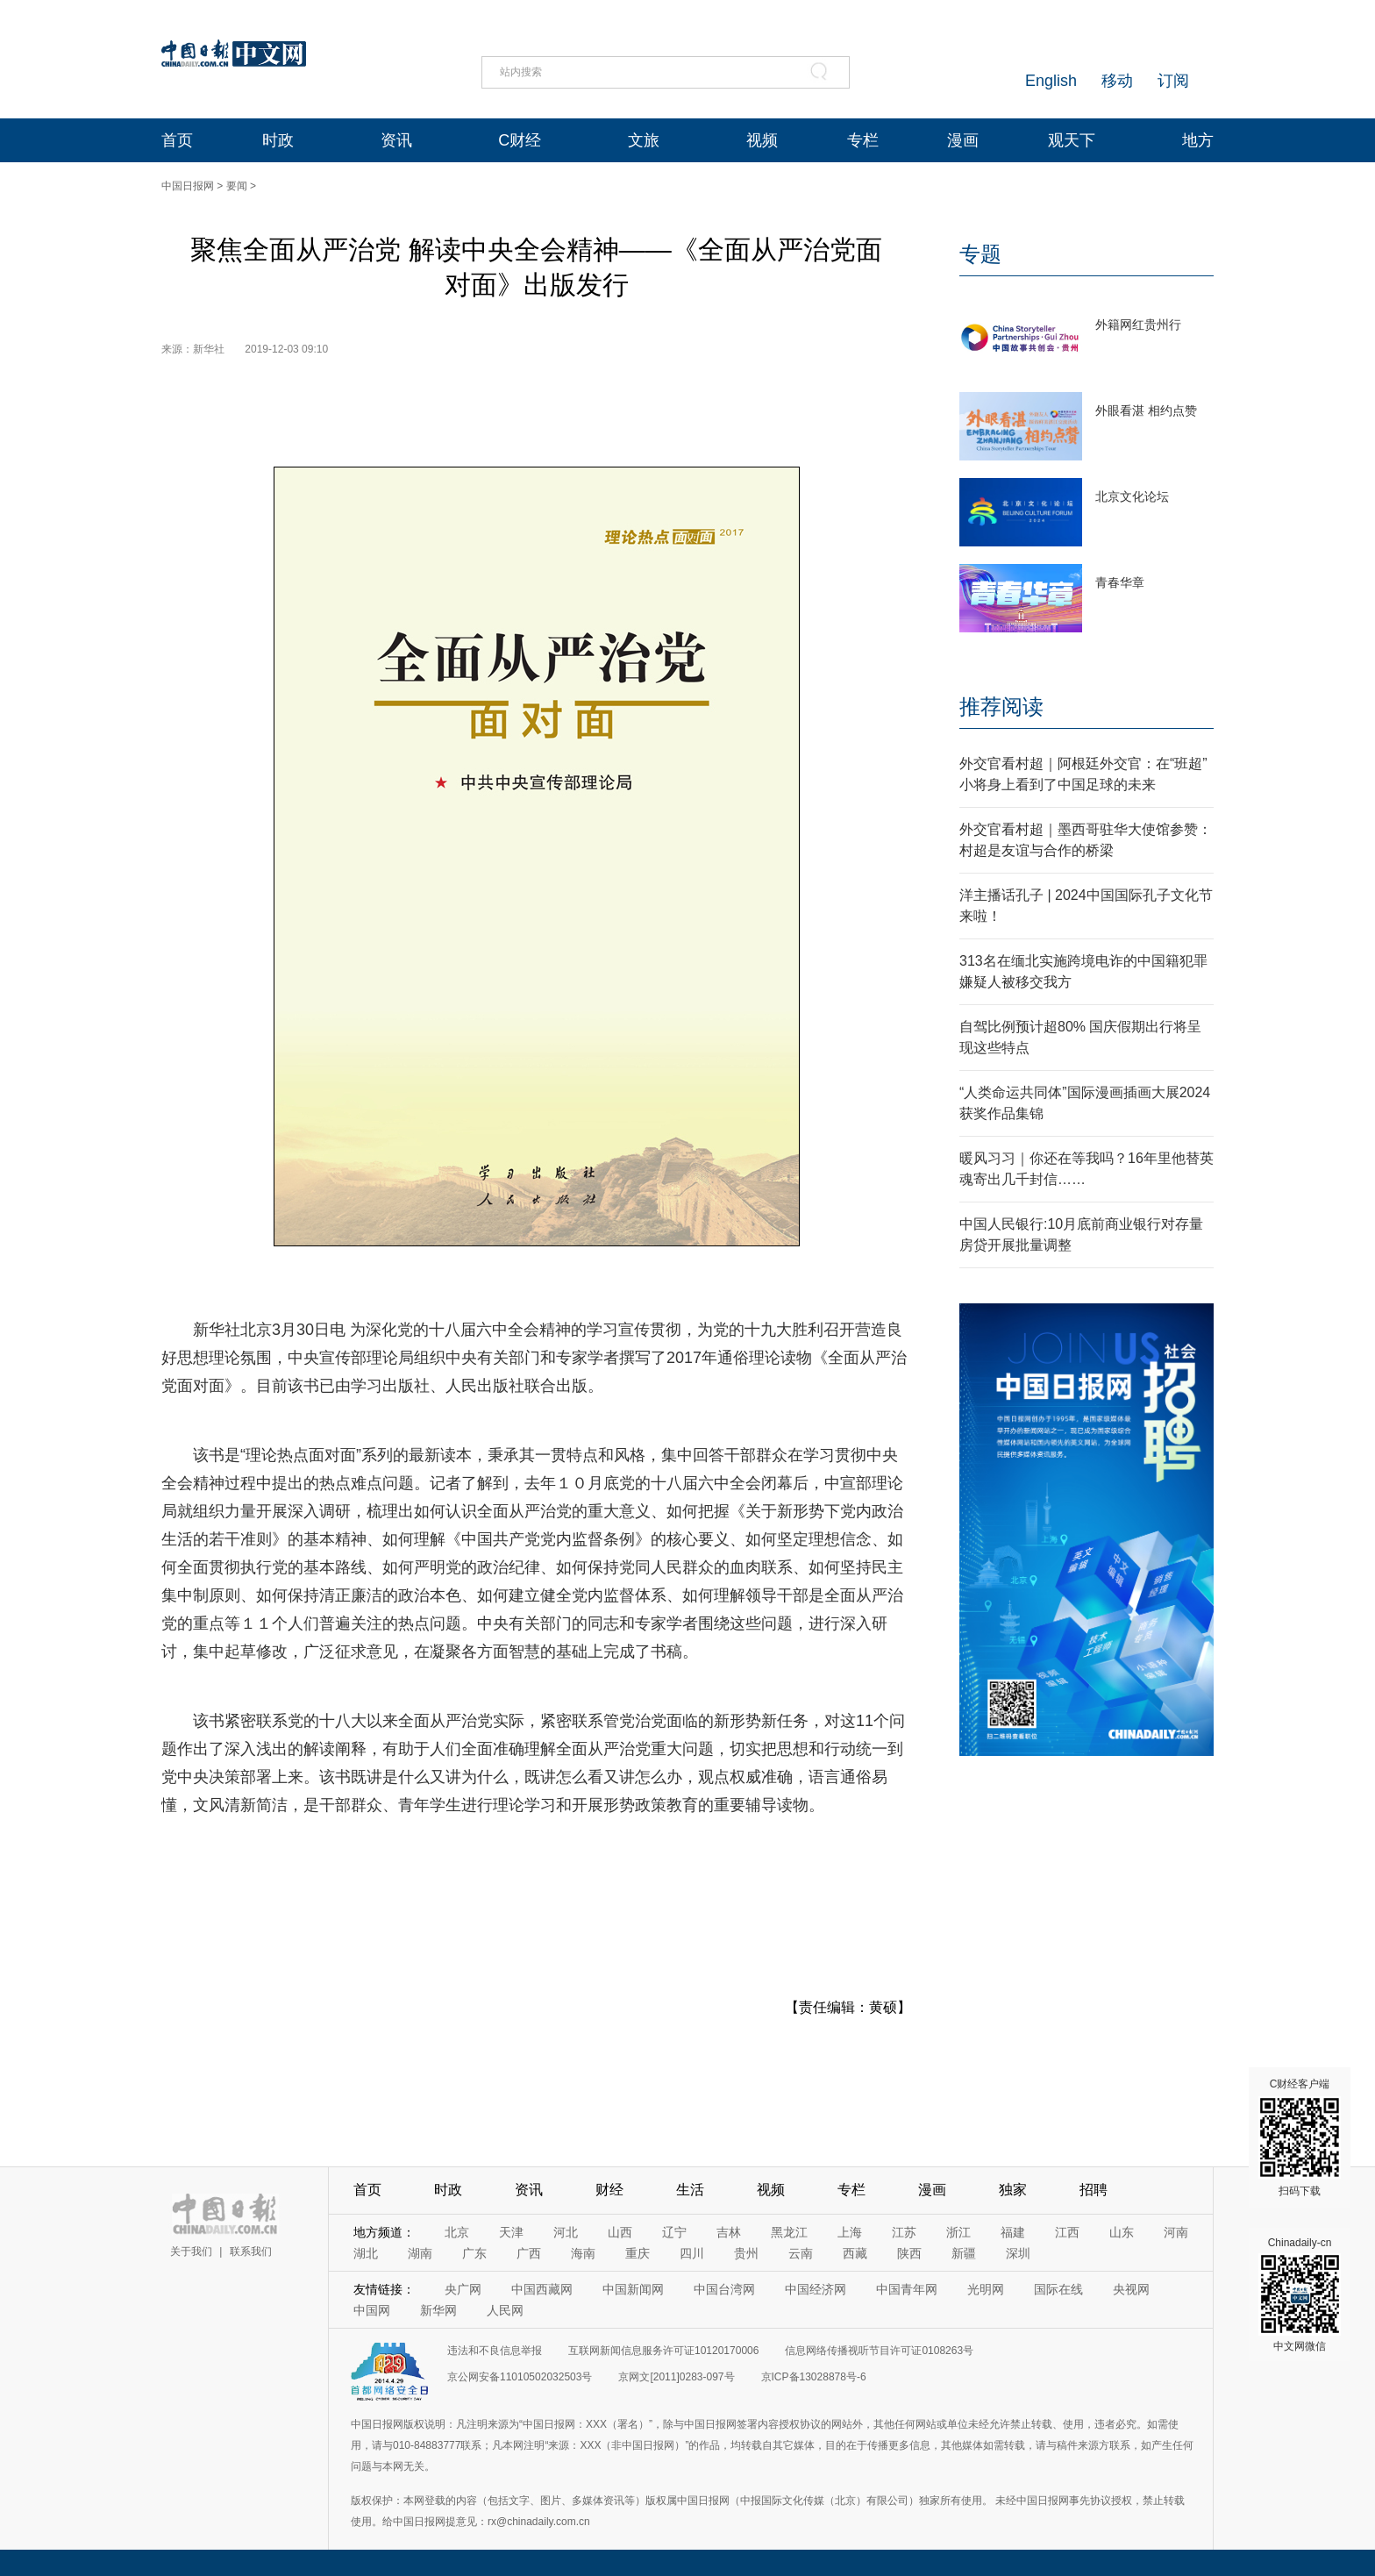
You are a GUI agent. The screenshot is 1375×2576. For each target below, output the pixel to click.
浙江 (958, 2232)
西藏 (855, 2253)
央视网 (1131, 2289)
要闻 (236, 186)
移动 (1117, 80)
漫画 (963, 140)
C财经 (519, 140)
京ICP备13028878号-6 (813, 2377)
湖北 (365, 2253)
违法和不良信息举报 (494, 2350)
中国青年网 (906, 2289)
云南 (800, 2253)
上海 (849, 2232)
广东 (474, 2253)
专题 (980, 254)
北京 (457, 2232)
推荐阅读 (1001, 706)
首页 (177, 140)
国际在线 (1058, 2289)
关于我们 (191, 2251)
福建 (1013, 2232)
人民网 (505, 2310)
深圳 (1018, 2253)
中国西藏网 (542, 2289)
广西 (529, 2253)
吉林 (728, 2232)
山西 (620, 2232)
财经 (609, 2189)
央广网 (463, 2289)
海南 (583, 2253)
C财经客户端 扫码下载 (1299, 2137)
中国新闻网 (633, 2289)
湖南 (420, 2253)
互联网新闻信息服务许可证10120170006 (663, 2350)
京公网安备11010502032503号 (519, 2377)
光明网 (985, 2289)
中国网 (371, 2310)
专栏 (863, 140)
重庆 (637, 2253)
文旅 (643, 140)
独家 (1013, 2189)
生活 (690, 2189)
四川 (692, 2253)
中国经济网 (815, 2289)
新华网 (438, 2310)
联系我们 (251, 2251)
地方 (1198, 140)
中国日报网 (187, 186)
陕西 (909, 2253)
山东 (1121, 2232)
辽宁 (674, 2232)
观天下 (1071, 140)
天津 (511, 2232)
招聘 (1093, 2189)
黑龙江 (789, 2232)
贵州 (746, 2253)
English (1051, 80)
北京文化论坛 (1132, 496)
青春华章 (1119, 582)
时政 (278, 140)
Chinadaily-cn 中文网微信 (1299, 2294)
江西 (1067, 2232)
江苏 (904, 2232)
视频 (762, 140)
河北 (565, 2232)
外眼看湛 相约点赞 (1146, 410)
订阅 (1173, 80)
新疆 (963, 2253)
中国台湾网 (724, 2289)
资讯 (396, 140)
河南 (1176, 2232)
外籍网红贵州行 (1138, 325)
